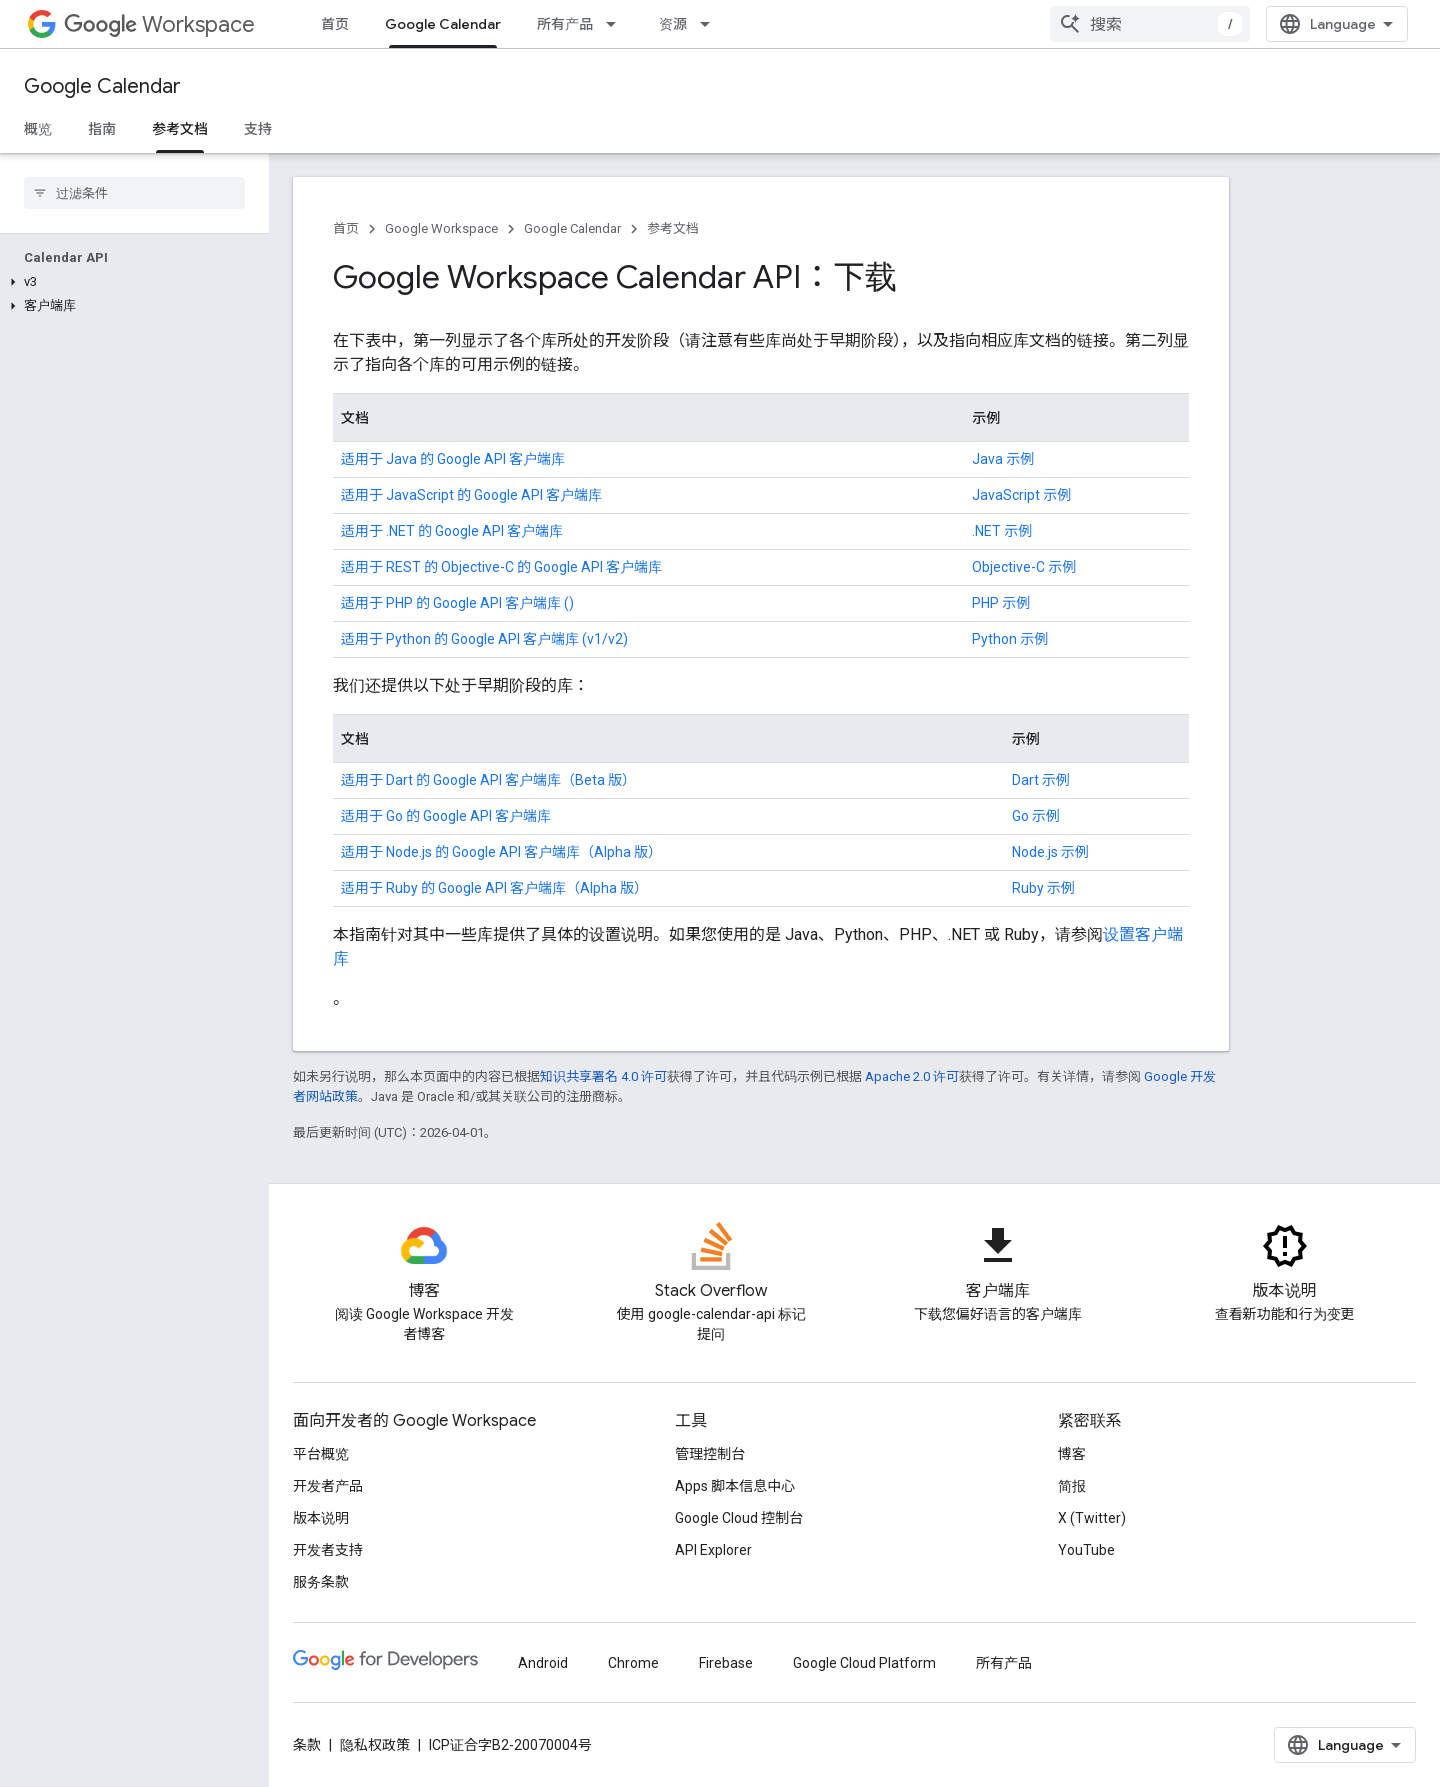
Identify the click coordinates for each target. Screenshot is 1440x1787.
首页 (335, 24)
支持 (258, 129)
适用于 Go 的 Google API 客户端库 (446, 816)
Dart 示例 (1041, 780)
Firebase (726, 1663)
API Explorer (713, 1550)
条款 (307, 1745)
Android (543, 1663)
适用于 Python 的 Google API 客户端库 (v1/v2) (484, 639)
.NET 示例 (1002, 531)
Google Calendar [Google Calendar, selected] (443, 24)
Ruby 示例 (1043, 888)
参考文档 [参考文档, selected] (180, 129)
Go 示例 (1036, 816)
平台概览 (321, 1454)
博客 (1072, 1454)
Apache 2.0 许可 (912, 1076)
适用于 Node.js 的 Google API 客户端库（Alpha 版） (501, 852)
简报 (1072, 1486)
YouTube (1086, 1550)
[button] (130, 282)
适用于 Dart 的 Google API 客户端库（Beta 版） (488, 780)
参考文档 (673, 228)
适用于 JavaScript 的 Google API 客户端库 (471, 495)
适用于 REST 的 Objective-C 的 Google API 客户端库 (501, 567)
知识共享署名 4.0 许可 (603, 1076)
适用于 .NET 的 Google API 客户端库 (452, 531)
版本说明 (321, 1518)
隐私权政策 (375, 1745)
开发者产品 (328, 1486)
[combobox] (1150, 24)
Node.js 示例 (1050, 852)
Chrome (633, 1663)
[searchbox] (134, 193)
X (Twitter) (1092, 1518)
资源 (673, 24)
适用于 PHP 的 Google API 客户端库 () (457, 603)
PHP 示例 (1001, 603)
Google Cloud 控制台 (739, 1518)
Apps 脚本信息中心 (735, 1486)
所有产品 (565, 24)
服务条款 (321, 1582)
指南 (102, 129)
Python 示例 (1010, 639)
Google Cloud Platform (864, 1663)
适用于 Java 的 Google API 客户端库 (453, 459)
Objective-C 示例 (1024, 567)
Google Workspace (441, 228)
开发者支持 (328, 1550)
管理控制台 (710, 1454)
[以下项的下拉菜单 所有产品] (617, 24)
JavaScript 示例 (1021, 495)
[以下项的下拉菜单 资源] (711, 24)
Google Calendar (102, 86)
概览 (38, 129)
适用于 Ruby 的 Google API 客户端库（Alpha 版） (494, 888)
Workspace (159, 24)
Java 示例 (1003, 459)
